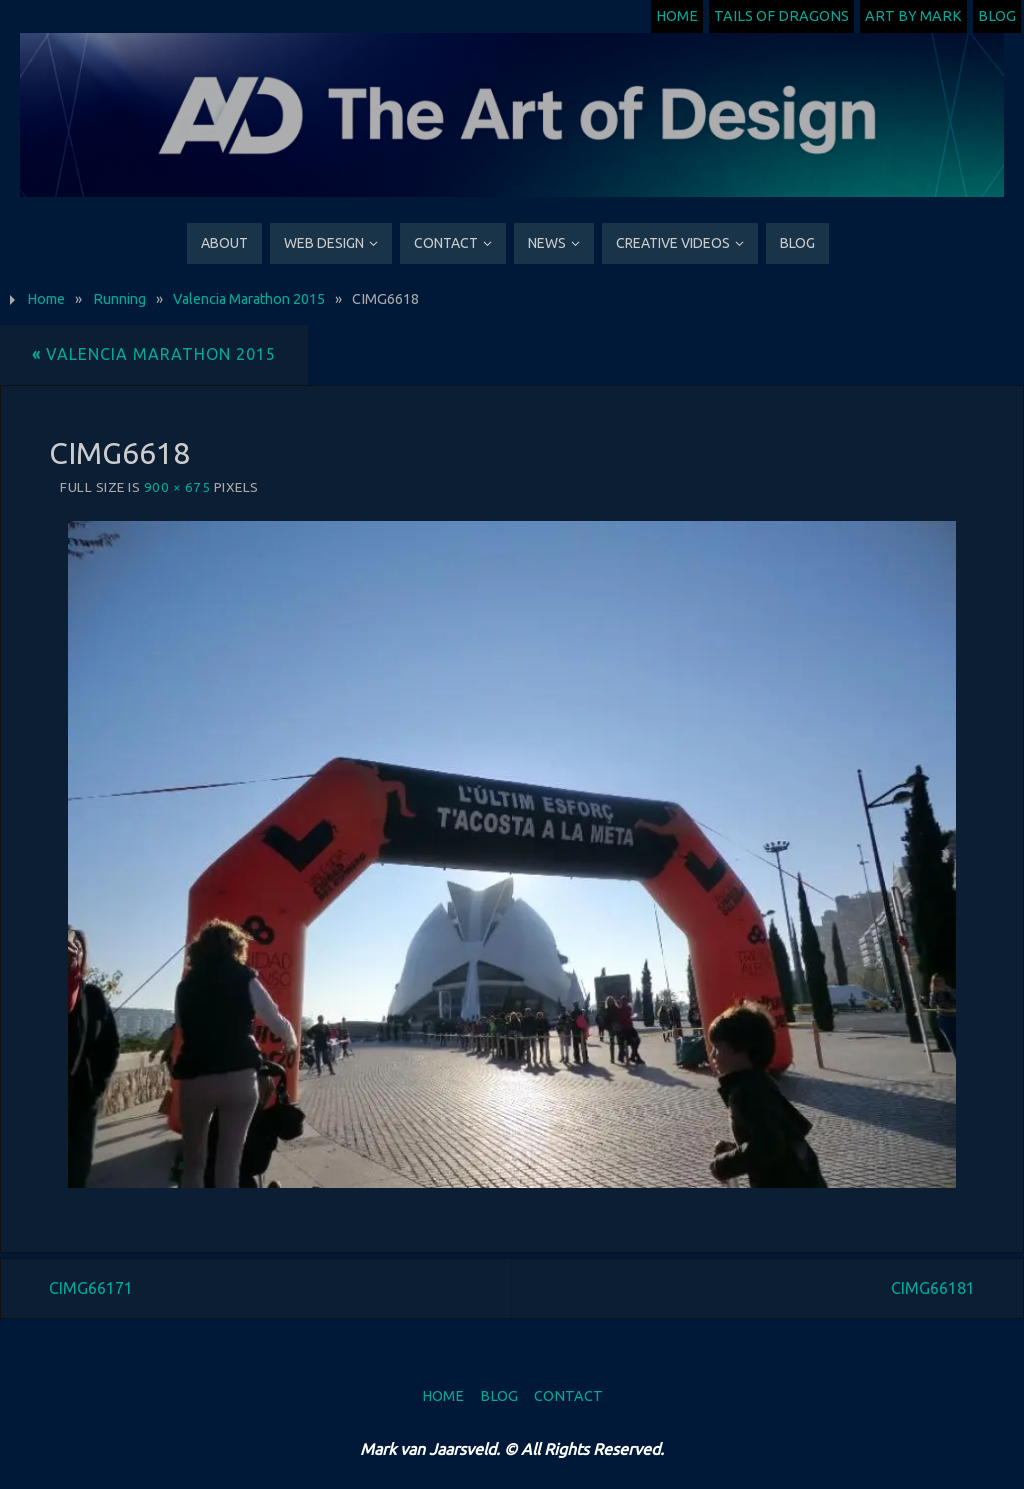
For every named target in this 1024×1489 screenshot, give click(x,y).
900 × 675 (177, 487)
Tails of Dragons (781, 16)
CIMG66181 (933, 1288)
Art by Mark (913, 16)
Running (119, 299)
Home (677, 16)
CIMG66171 (91, 1288)
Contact (568, 1396)
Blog (997, 16)
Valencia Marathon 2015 (249, 299)
